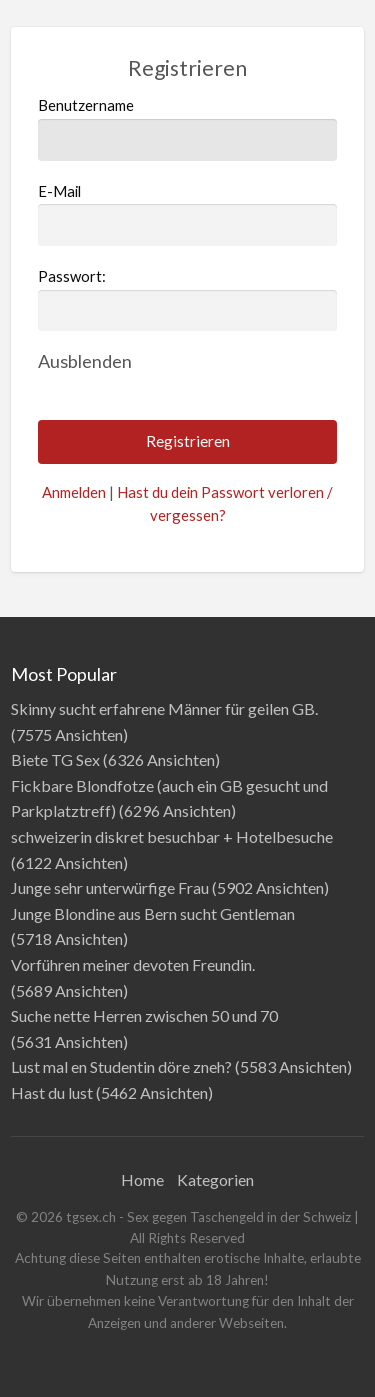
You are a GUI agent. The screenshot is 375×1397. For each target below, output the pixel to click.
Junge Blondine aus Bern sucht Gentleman (153, 913)
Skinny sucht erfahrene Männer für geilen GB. (164, 708)
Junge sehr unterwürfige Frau (110, 887)
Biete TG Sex (55, 759)
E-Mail (188, 214)
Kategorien (215, 1179)
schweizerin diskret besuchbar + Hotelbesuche (172, 836)
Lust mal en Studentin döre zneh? (121, 1066)
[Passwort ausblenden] (85, 361)
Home (142, 1179)
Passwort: (72, 276)
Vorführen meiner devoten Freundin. (133, 964)
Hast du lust (52, 1092)
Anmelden (74, 492)
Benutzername (188, 128)
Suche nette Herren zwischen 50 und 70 (144, 1015)
